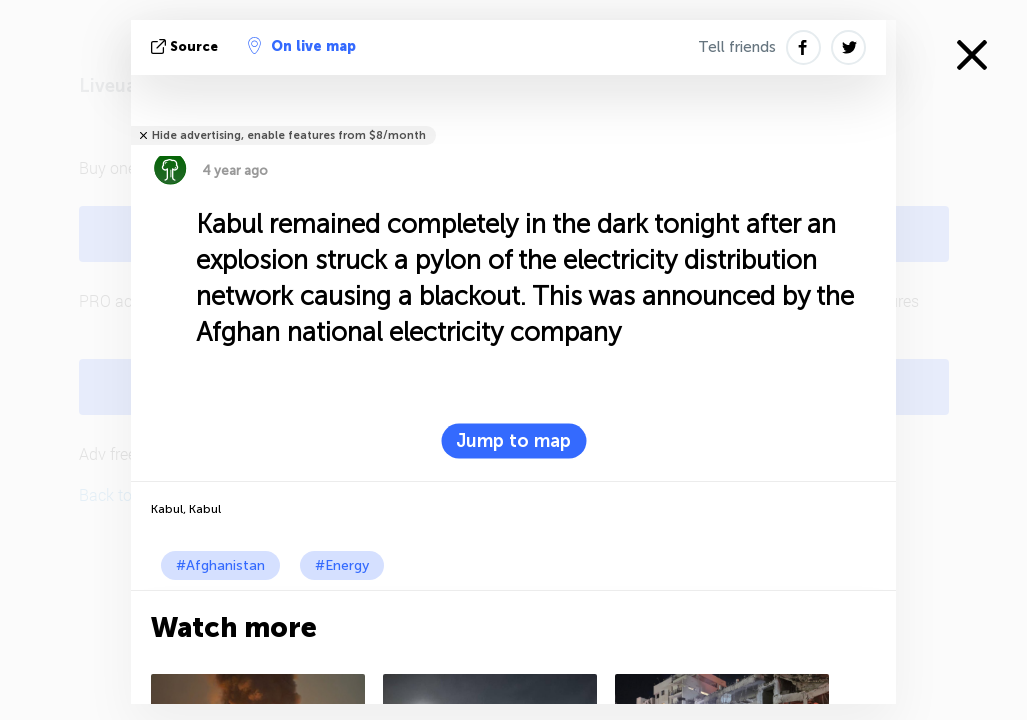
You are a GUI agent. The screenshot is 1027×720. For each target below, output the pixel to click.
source (186, 46)
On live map (302, 46)
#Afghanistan (220, 565)
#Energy (342, 565)
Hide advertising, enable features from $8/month (289, 135)
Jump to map (513, 441)
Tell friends (737, 47)
